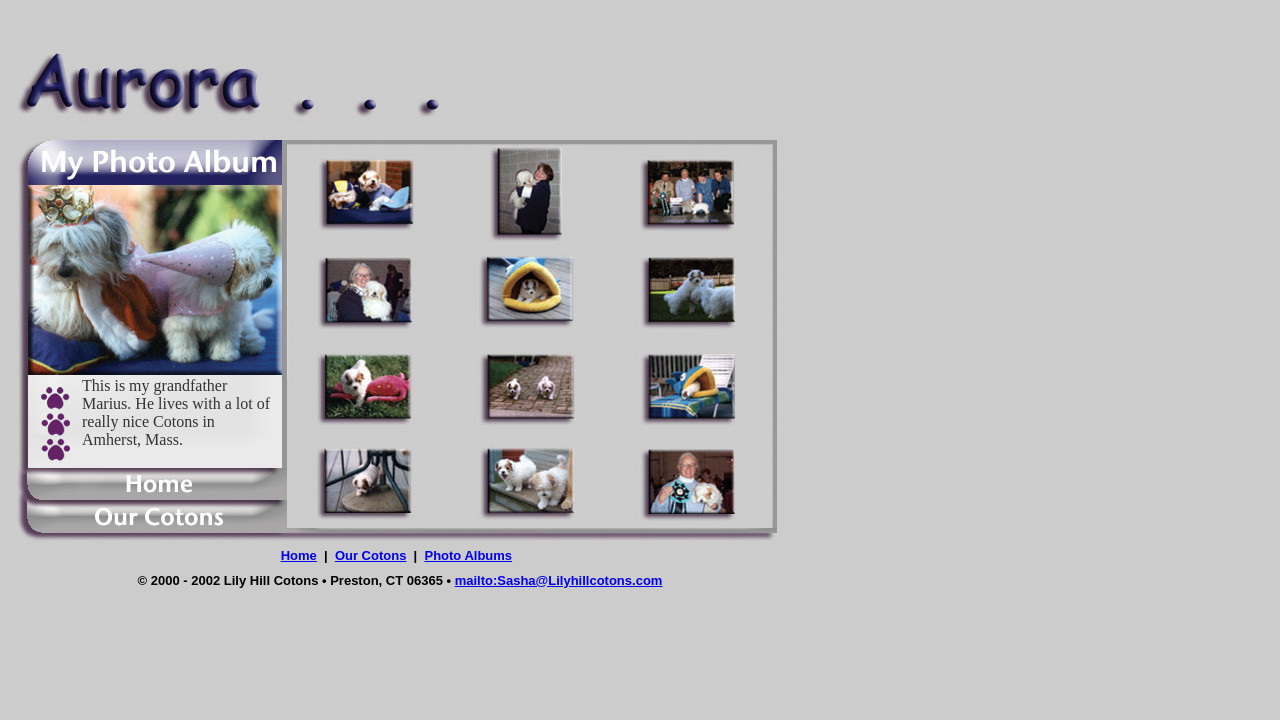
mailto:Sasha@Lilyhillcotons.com (559, 580)
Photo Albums (468, 555)
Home (299, 555)
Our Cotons (371, 555)
